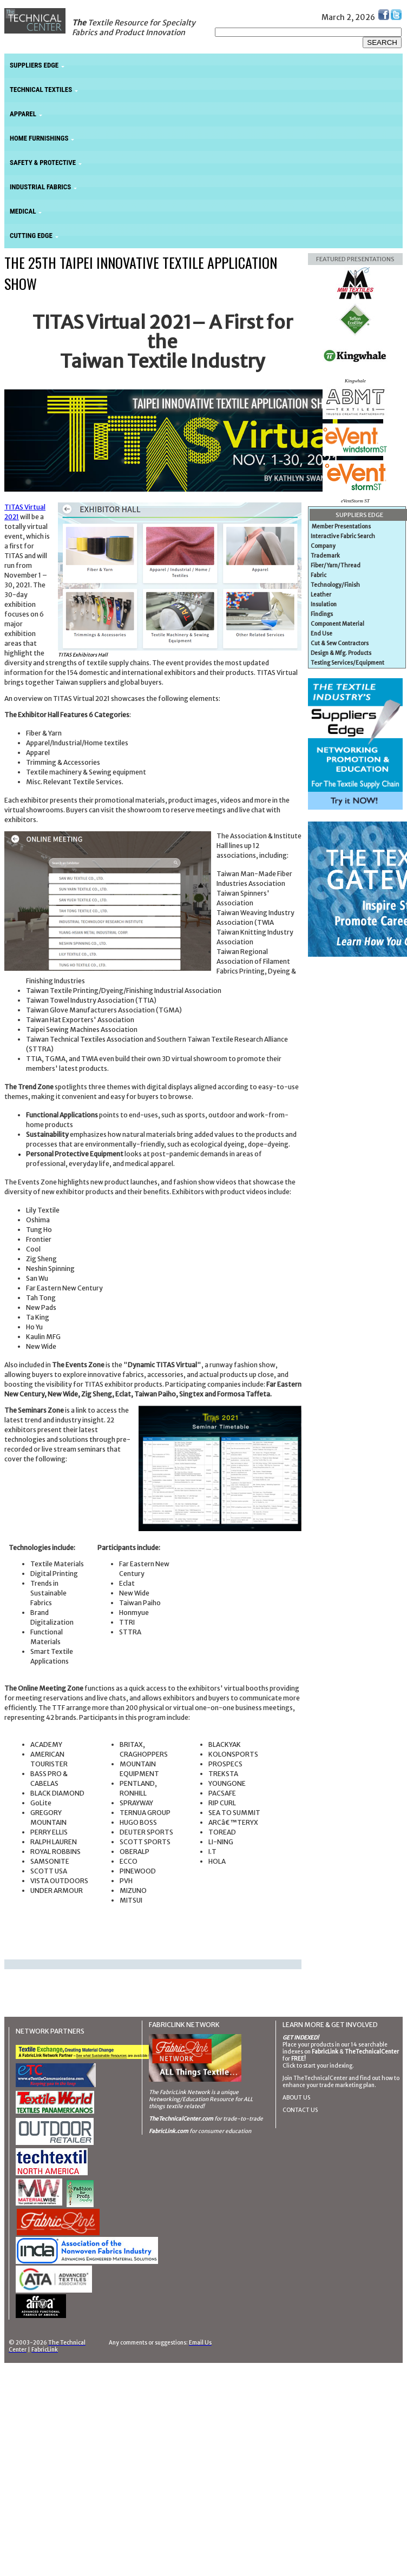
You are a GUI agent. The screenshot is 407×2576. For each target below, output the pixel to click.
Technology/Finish (335, 584)
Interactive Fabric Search (343, 536)
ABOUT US (296, 2097)
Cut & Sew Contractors (340, 643)
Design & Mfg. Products (341, 653)
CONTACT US (300, 2110)
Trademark (325, 555)
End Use (321, 633)
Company (323, 545)
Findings (322, 614)
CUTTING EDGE (31, 235)
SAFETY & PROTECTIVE (43, 162)
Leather (321, 594)
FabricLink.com (168, 2131)
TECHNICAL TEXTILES (41, 89)
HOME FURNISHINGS (39, 138)
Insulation (324, 604)
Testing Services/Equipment (347, 662)
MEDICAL (23, 211)
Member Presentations (341, 526)
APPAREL (23, 114)
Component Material (337, 623)
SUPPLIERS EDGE (34, 65)
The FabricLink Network (179, 2092)
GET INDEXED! (301, 2037)
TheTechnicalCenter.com (181, 2118)
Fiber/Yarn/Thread (335, 565)
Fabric (318, 575)
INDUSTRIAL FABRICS (40, 187)
